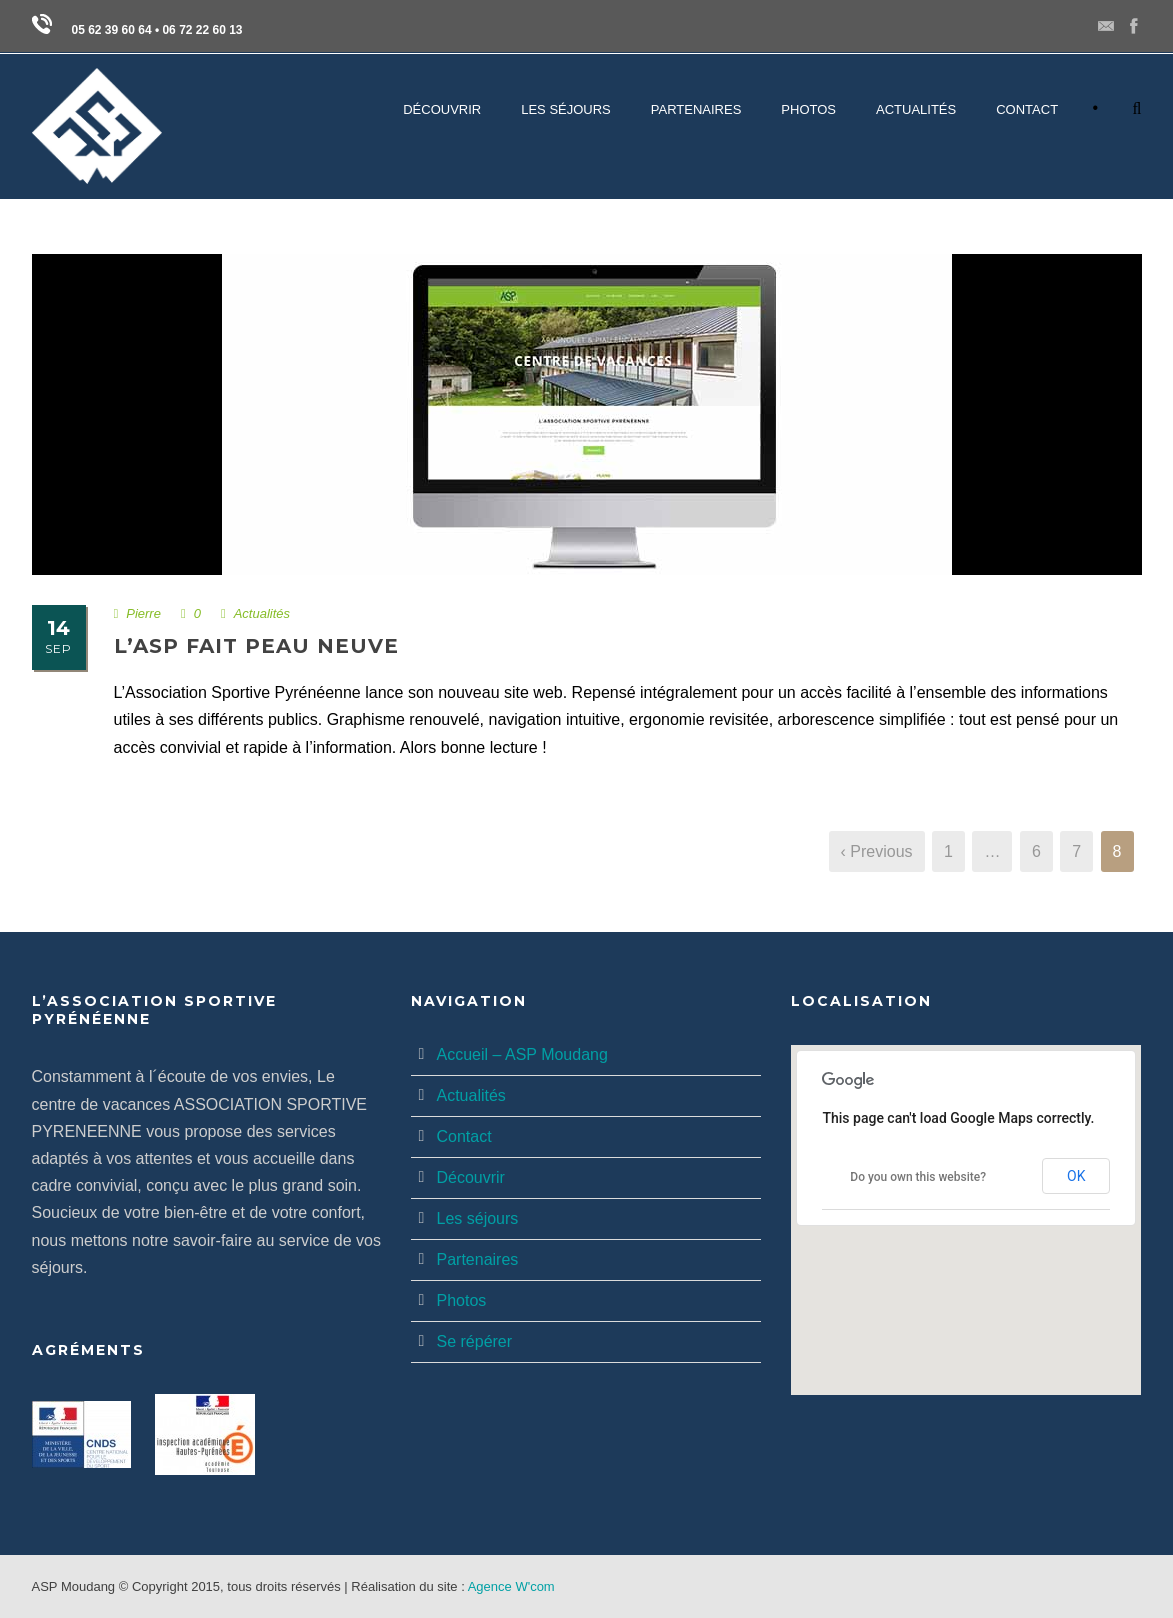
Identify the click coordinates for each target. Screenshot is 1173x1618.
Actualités (916, 109)
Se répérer (474, 1341)
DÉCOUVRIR (442, 109)
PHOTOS (808, 109)
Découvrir (470, 1177)
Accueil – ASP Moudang (521, 1054)
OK (1076, 1176)
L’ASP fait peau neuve (256, 646)
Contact (463, 1136)
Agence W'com (511, 1586)
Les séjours (477, 1218)
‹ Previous (877, 851)
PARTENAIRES (696, 109)
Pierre (143, 613)
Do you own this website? (918, 1177)
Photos (461, 1300)
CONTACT (1027, 109)
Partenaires (477, 1259)
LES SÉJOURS (566, 109)
